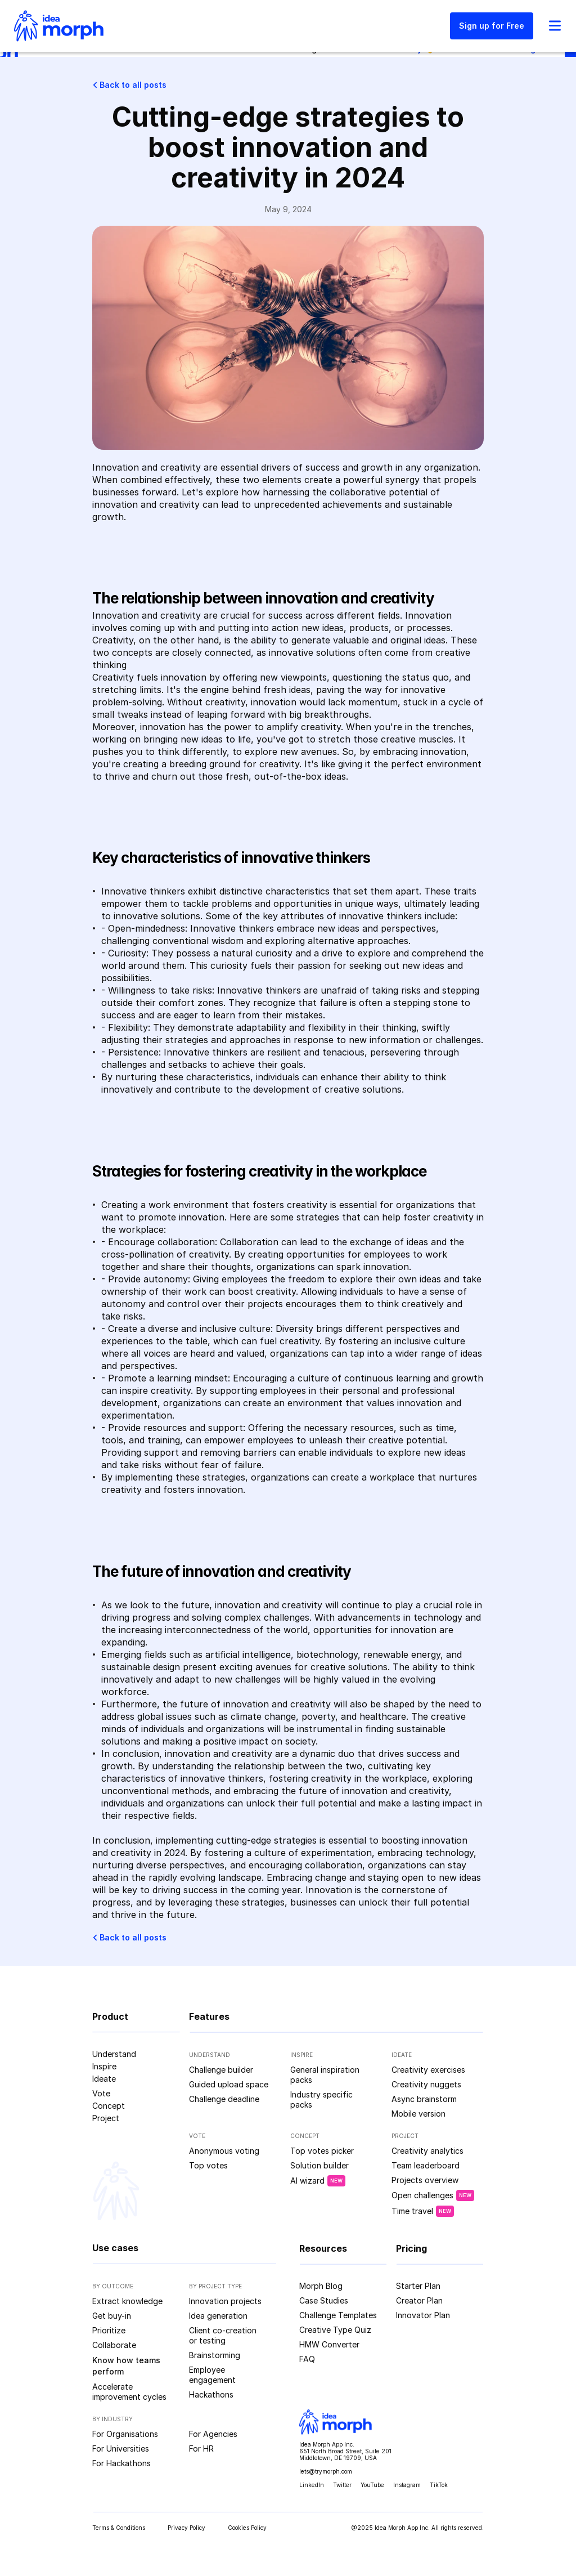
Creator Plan (419, 2300)
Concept (108, 2105)
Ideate (104, 2078)
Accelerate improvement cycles (129, 2391)
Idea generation (218, 2315)
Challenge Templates (338, 2315)
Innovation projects (225, 2301)
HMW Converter (329, 2344)
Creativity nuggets (426, 2084)
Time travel (412, 2211)
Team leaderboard (426, 2165)
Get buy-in (111, 2315)
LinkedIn (311, 2484)
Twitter (342, 2484)
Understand (114, 2054)
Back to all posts (133, 85)
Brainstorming (214, 2355)
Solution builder (319, 2165)
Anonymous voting (224, 2150)
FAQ (307, 2359)
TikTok (439, 2484)
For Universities (120, 2448)
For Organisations (125, 2434)
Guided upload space (228, 2084)
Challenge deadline (224, 2099)
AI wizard (307, 2180)
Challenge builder (221, 2069)
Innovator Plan (423, 2315)
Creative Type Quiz (335, 2329)
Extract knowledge (127, 2301)
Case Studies (323, 2300)
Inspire (104, 2066)
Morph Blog (321, 2286)
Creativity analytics (428, 2150)
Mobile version (419, 2113)
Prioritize (108, 2330)
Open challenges (422, 2195)
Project (105, 2118)
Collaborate (114, 2345)
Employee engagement (212, 2375)
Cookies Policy (247, 2527)
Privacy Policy (186, 2527)
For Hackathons (121, 2463)
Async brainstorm (424, 2099)
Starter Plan (418, 2286)
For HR (201, 2448)
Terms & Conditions (118, 2527)
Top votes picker (322, 2150)
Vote (101, 2093)
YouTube (372, 2484)
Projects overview (425, 2180)
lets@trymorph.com (325, 2471)
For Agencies (213, 2434)
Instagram (407, 2484)
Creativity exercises (428, 2069)
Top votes (208, 2165)
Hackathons (211, 2394)
